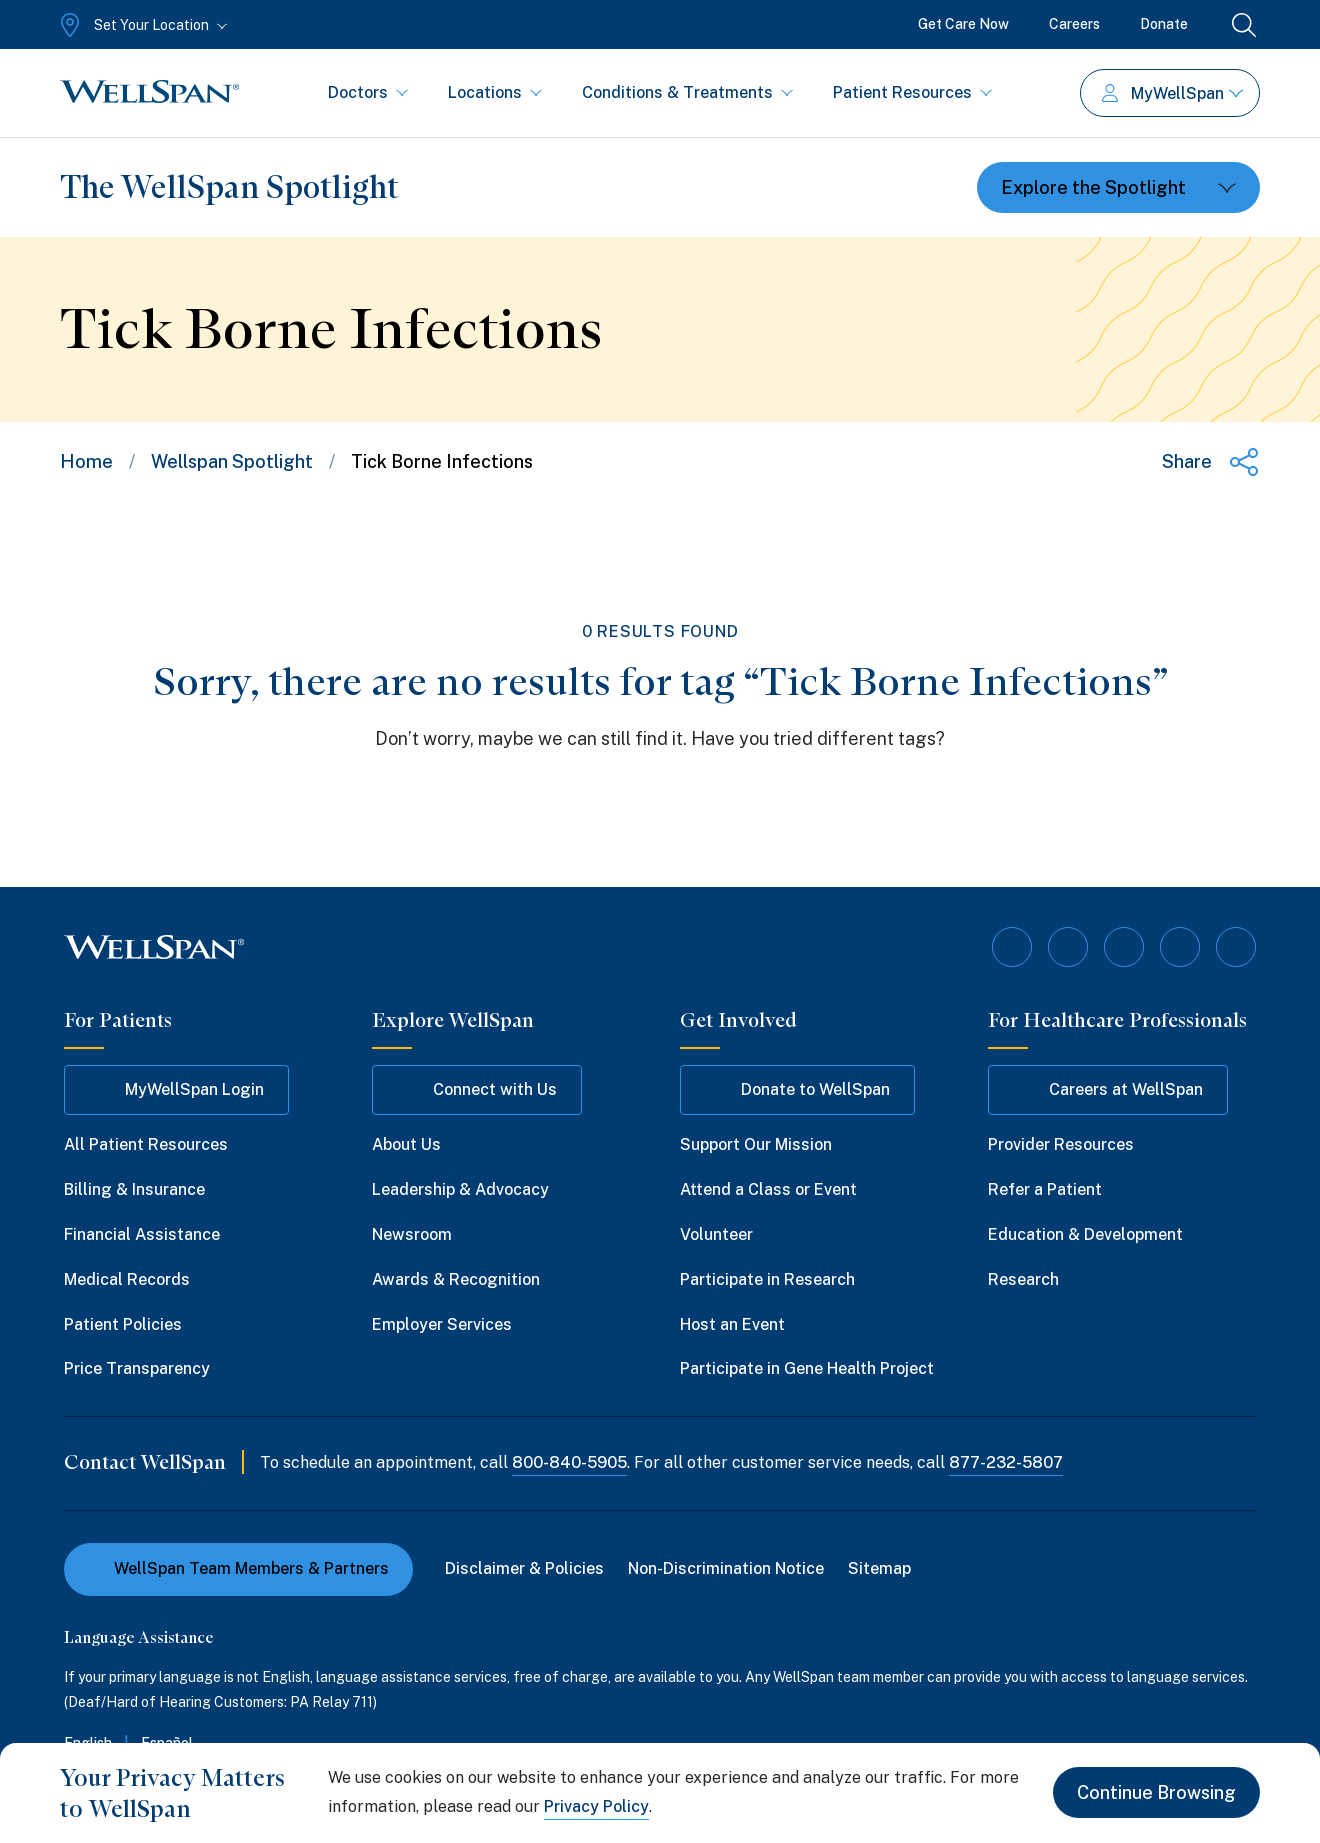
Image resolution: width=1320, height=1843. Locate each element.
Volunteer (716, 1234)
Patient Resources (912, 92)
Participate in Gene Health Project (807, 1368)
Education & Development (1085, 1234)
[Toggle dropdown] (1118, 187)
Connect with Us (477, 1090)
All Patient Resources (146, 1144)
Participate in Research (767, 1279)
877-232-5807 (1006, 1462)
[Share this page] (1211, 462)
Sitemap (879, 1568)
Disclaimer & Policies (524, 1568)
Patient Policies (123, 1324)
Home (86, 461)
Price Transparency (137, 1368)
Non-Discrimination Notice (726, 1568)
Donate (1164, 24)
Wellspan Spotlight (232, 461)
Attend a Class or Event (768, 1189)
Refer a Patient (1045, 1189)
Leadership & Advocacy (460, 1189)
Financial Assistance (142, 1234)
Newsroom (412, 1234)
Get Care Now (963, 24)
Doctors (368, 92)
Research (1023, 1279)
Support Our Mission (756, 1144)
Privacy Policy (596, 1806)
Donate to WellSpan (797, 1090)
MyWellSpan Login (176, 1090)
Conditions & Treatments (687, 92)
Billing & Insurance (134, 1189)
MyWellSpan (1172, 93)
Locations (495, 92)
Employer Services (442, 1324)
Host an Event (732, 1324)
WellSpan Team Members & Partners (238, 1568)
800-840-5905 (569, 1462)
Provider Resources (1061, 1144)
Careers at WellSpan (1108, 1090)
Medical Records (127, 1279)
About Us (406, 1144)
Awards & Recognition (456, 1279)
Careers (1074, 24)
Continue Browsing (1156, 1792)
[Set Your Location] (141, 25)
